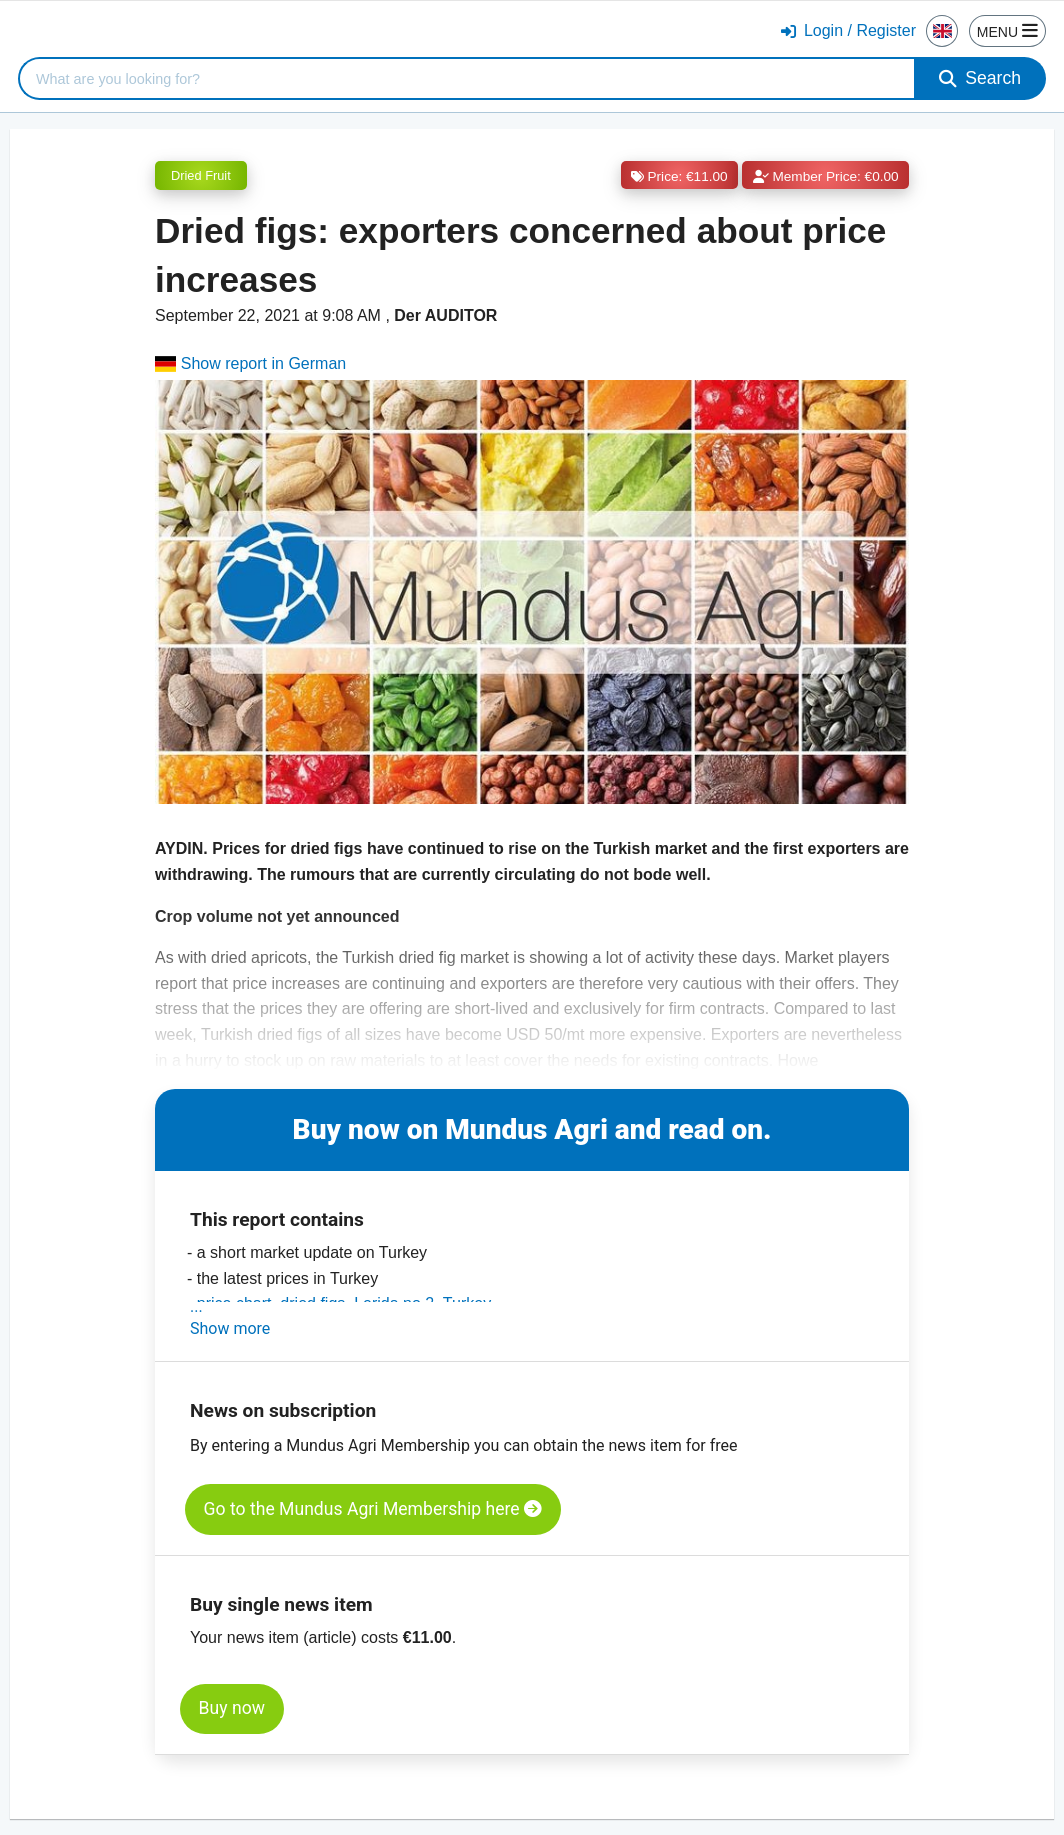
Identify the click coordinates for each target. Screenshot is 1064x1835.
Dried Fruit (201, 175)
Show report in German (250, 363)
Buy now (232, 1708)
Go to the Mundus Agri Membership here (373, 1509)
